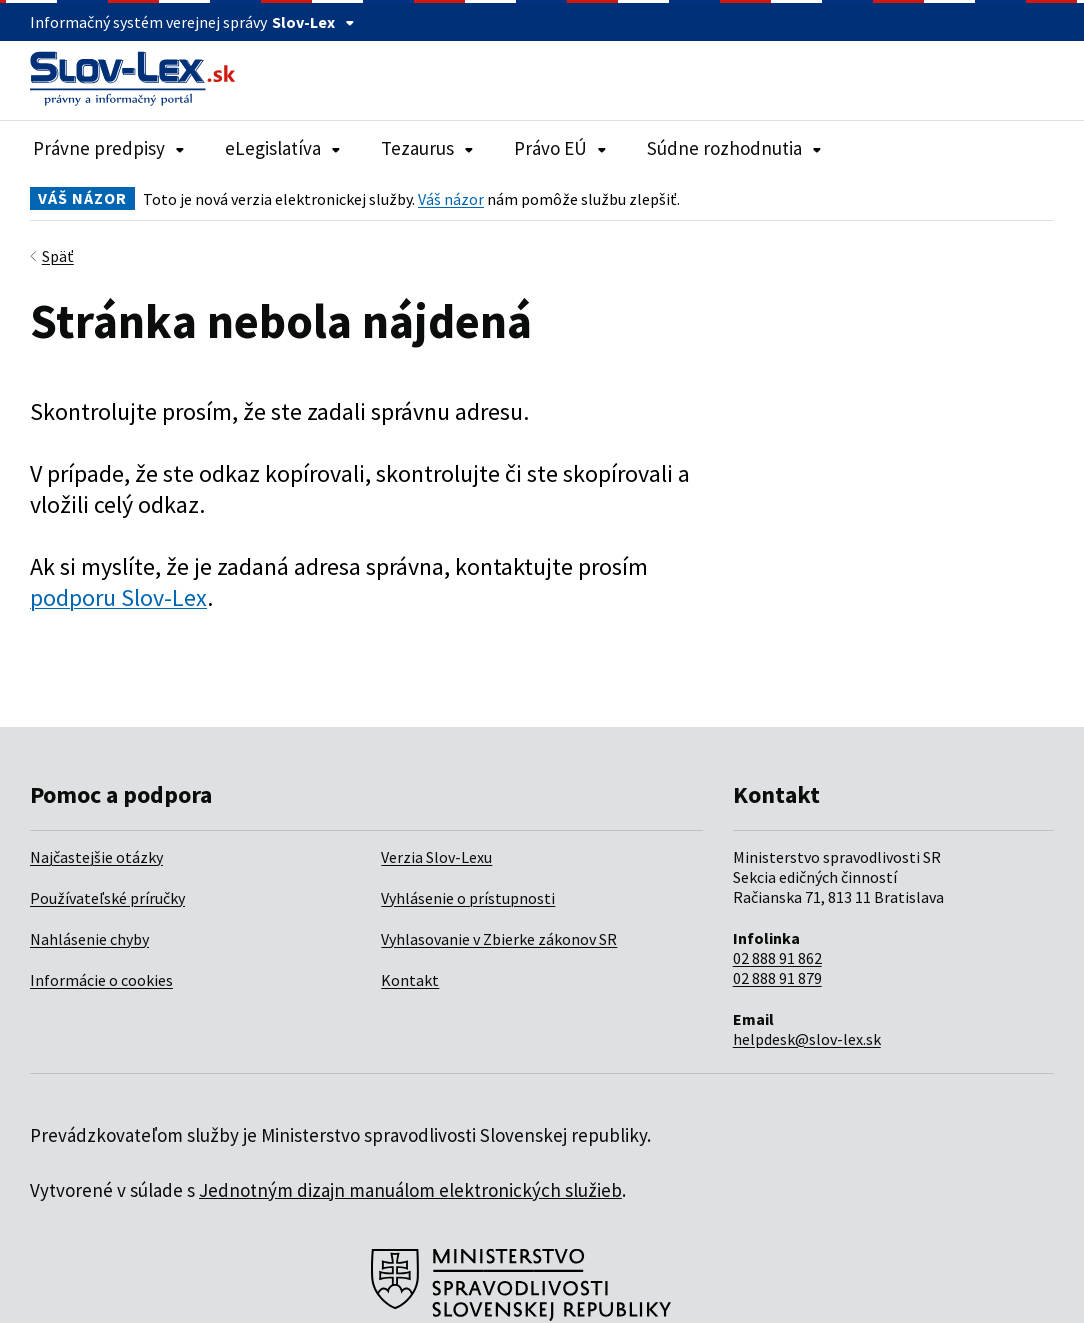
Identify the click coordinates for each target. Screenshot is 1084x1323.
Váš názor (451, 199)
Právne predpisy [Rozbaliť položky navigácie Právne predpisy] (109, 148)
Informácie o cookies (101, 980)
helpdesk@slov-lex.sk (807, 1039)
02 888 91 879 (777, 978)
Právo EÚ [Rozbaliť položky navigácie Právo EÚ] (560, 148)
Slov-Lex (313, 22)
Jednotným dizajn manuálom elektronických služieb (410, 1190)
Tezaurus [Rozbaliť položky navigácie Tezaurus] (427, 148)
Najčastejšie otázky (96, 857)
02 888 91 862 (777, 958)
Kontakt (410, 980)
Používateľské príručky (107, 898)
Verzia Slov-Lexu (436, 857)
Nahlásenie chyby (89, 939)
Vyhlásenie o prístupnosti (468, 898)
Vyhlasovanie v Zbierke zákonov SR (499, 939)
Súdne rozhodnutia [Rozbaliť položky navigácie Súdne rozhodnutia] (734, 148)
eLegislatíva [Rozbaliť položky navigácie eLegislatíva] (283, 148)
